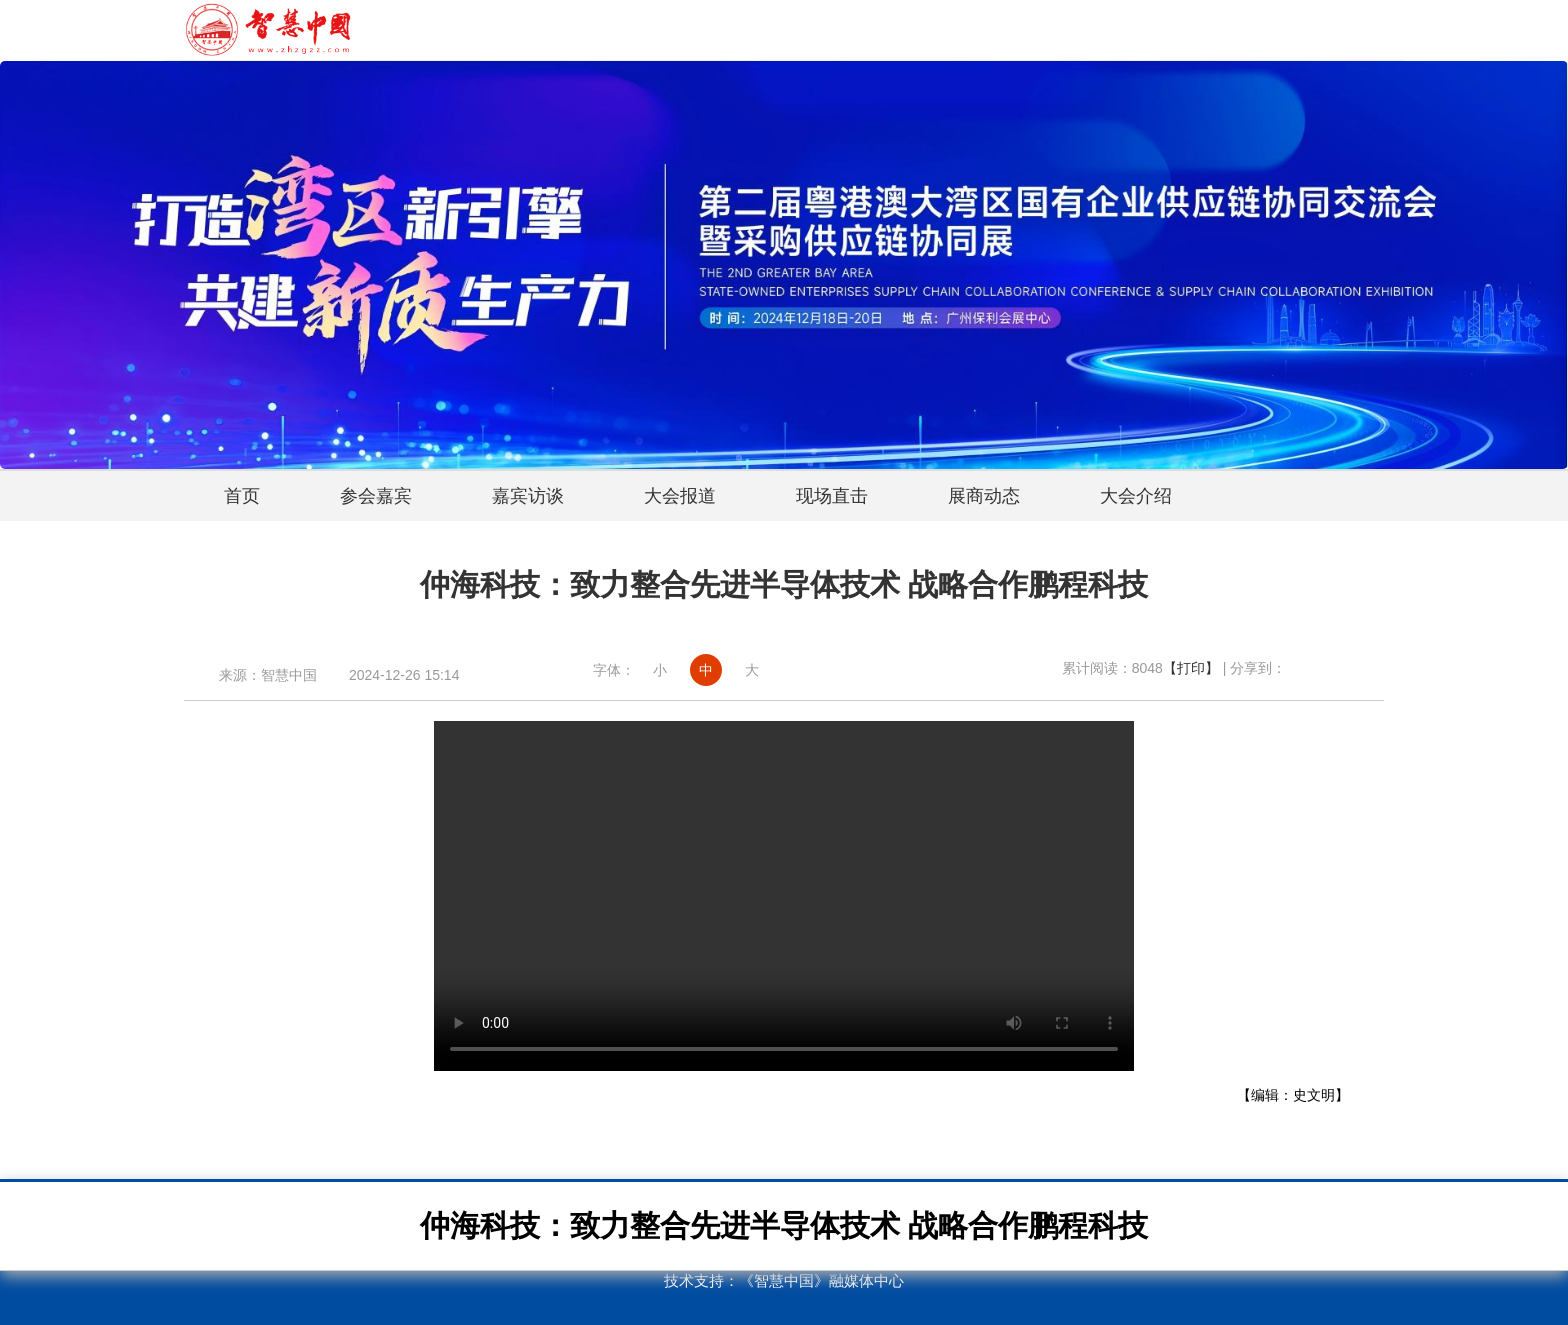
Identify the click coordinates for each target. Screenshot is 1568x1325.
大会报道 (680, 496)
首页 (242, 496)
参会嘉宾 (376, 496)
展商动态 (984, 496)
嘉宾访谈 (528, 496)
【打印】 (1191, 668)
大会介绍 (1136, 496)
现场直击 (832, 496)
